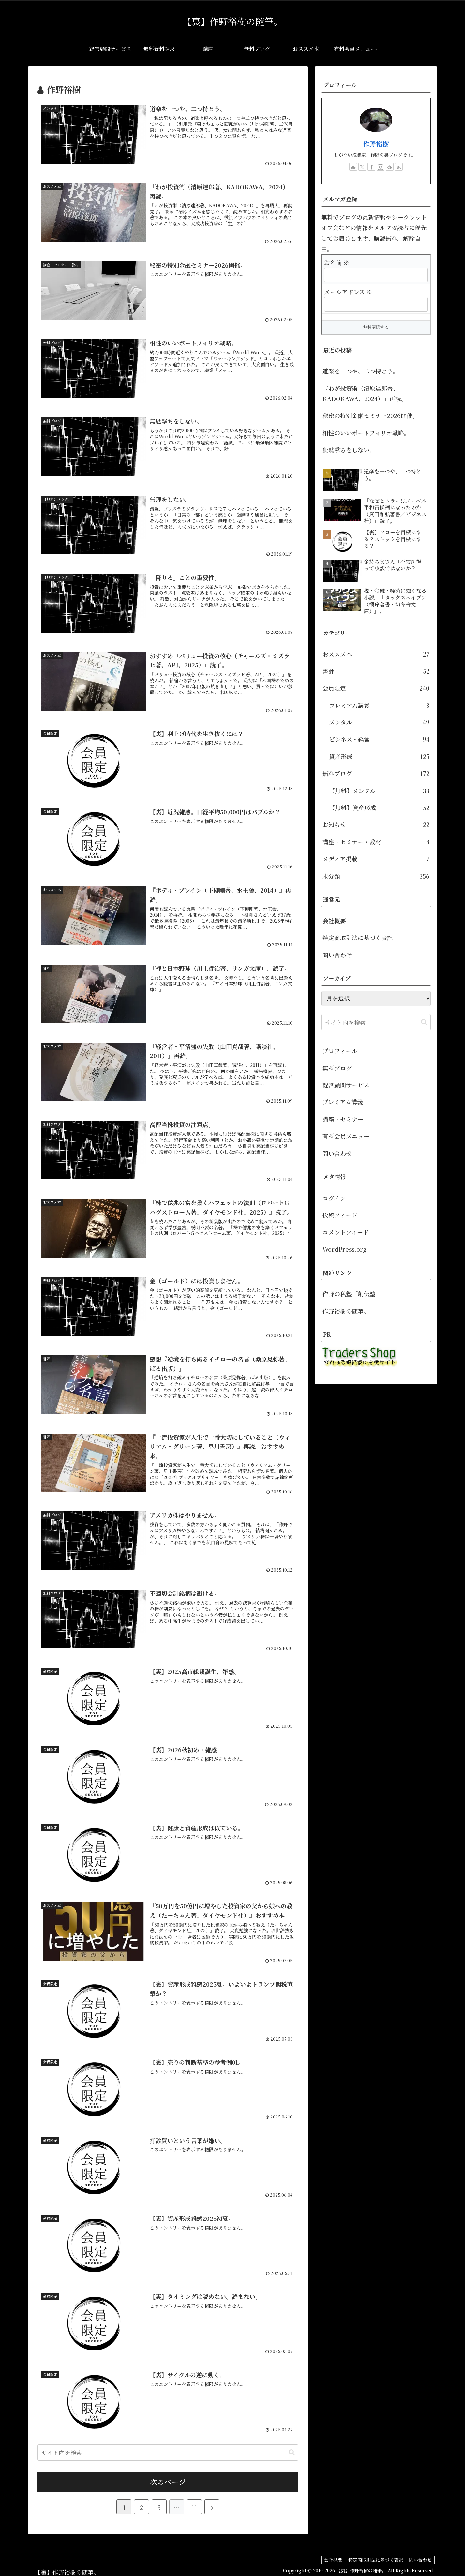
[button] (291, 2448)
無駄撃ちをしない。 (348, 449)
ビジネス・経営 (379, 739)
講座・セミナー (343, 1119)
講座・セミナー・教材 (375, 842)
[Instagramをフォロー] (380, 167)
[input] (168, 2448)
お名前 (336, 262)
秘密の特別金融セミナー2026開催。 (370, 415)
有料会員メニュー (345, 1136)
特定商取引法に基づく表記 (357, 937)
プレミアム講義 (379, 705)
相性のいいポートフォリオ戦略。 (366, 433)
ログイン (334, 1198)
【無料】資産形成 (379, 807)
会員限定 (375, 688)
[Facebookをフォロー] (371, 167)
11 (194, 2503)
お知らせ (375, 824)
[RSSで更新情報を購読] (399, 167)
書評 (375, 671)
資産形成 (379, 756)
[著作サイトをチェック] (353, 167)
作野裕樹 (376, 144)
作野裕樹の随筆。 (345, 1311)
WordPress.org (344, 1249)
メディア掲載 (375, 858)
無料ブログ (375, 773)
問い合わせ (337, 955)
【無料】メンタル (379, 790)
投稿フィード (339, 1215)
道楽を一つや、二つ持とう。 (360, 371)
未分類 (375, 876)
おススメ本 (375, 654)
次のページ (168, 2478)
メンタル (379, 722)
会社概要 (334, 920)
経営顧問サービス (345, 1085)
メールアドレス (348, 291)
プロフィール (339, 1050)
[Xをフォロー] (362, 167)
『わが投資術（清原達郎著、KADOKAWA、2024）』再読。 (364, 393)
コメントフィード (345, 1232)
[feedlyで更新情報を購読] (390, 167)
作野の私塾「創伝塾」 (351, 1293)
